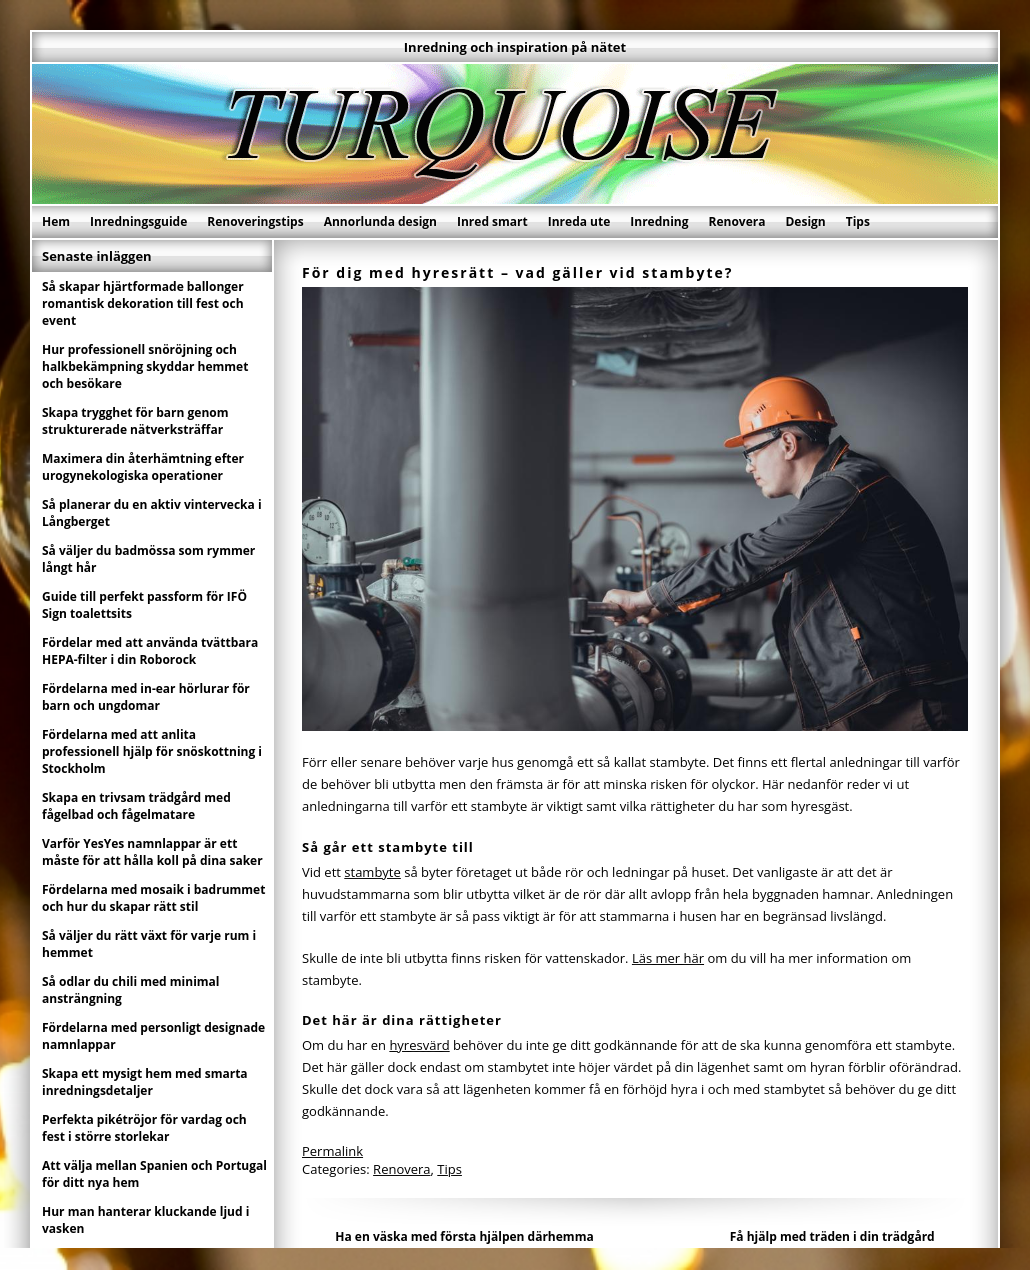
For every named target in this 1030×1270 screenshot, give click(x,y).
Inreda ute (579, 221)
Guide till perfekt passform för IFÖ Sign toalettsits (144, 605)
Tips (858, 221)
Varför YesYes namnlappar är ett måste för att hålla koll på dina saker (152, 852)
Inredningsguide (138, 221)
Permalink (332, 1151)
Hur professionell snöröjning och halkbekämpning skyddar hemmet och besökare (145, 366)
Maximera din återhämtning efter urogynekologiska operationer (143, 467)
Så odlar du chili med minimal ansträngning (131, 990)
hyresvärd (419, 1045)
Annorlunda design (380, 221)
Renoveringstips (255, 221)
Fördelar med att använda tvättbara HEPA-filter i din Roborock (150, 651)
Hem (56, 221)
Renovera (737, 221)
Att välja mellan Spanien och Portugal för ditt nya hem (154, 1174)
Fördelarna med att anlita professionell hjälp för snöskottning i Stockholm (152, 751)
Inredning (659, 221)
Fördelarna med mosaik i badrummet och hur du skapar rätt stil (153, 898)
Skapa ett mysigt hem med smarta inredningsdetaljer (145, 1082)
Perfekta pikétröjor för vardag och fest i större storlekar (144, 1128)
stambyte (372, 872)
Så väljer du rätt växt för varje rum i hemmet (149, 944)
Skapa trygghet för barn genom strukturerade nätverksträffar (135, 421)
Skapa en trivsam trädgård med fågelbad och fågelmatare (136, 806)
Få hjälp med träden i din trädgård (832, 1236)
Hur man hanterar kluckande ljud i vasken (145, 1220)
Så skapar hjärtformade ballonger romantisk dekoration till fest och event (143, 303)
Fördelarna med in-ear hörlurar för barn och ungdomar (146, 697)
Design (805, 221)
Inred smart (492, 221)
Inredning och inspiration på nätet (515, 47)
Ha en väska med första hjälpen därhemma (464, 1236)
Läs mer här (668, 958)
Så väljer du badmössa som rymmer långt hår (148, 559)
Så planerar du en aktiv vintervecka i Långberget (152, 513)
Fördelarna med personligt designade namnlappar (153, 1036)
